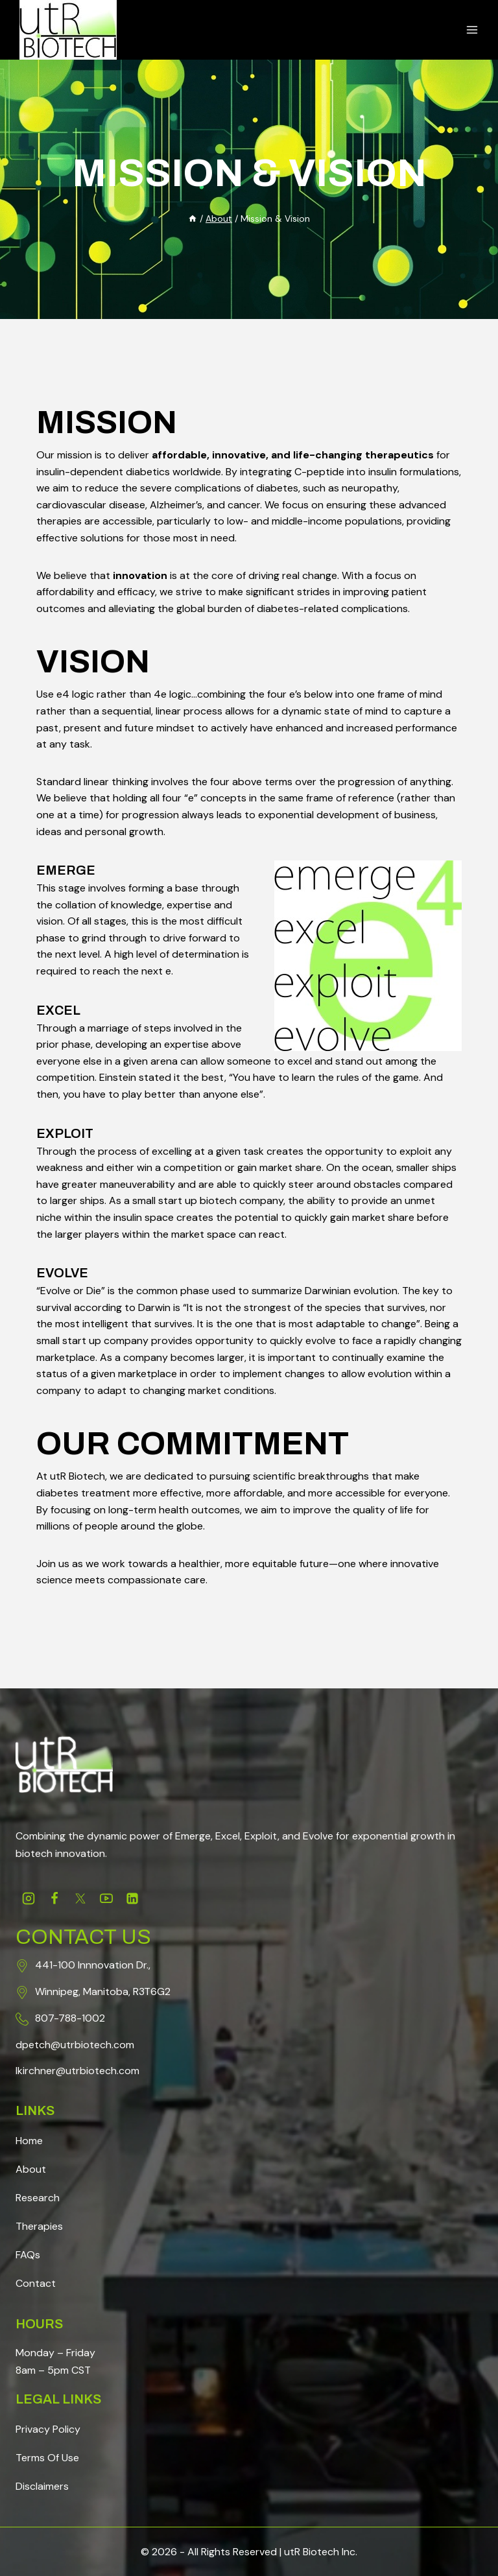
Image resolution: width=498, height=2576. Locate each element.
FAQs (28, 2255)
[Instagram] (29, 1898)
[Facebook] (54, 1898)
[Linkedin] (132, 1898)
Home (29, 2140)
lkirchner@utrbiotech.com (77, 2070)
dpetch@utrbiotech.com (75, 2044)
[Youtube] (106, 1898)
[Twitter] (80, 1898)
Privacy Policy (48, 2429)
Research (38, 2197)
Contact (36, 2283)
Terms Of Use (47, 2457)
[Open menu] (472, 29)
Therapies (39, 2226)
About (31, 2169)
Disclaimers (42, 2486)
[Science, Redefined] (68, 30)
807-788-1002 (70, 2018)
